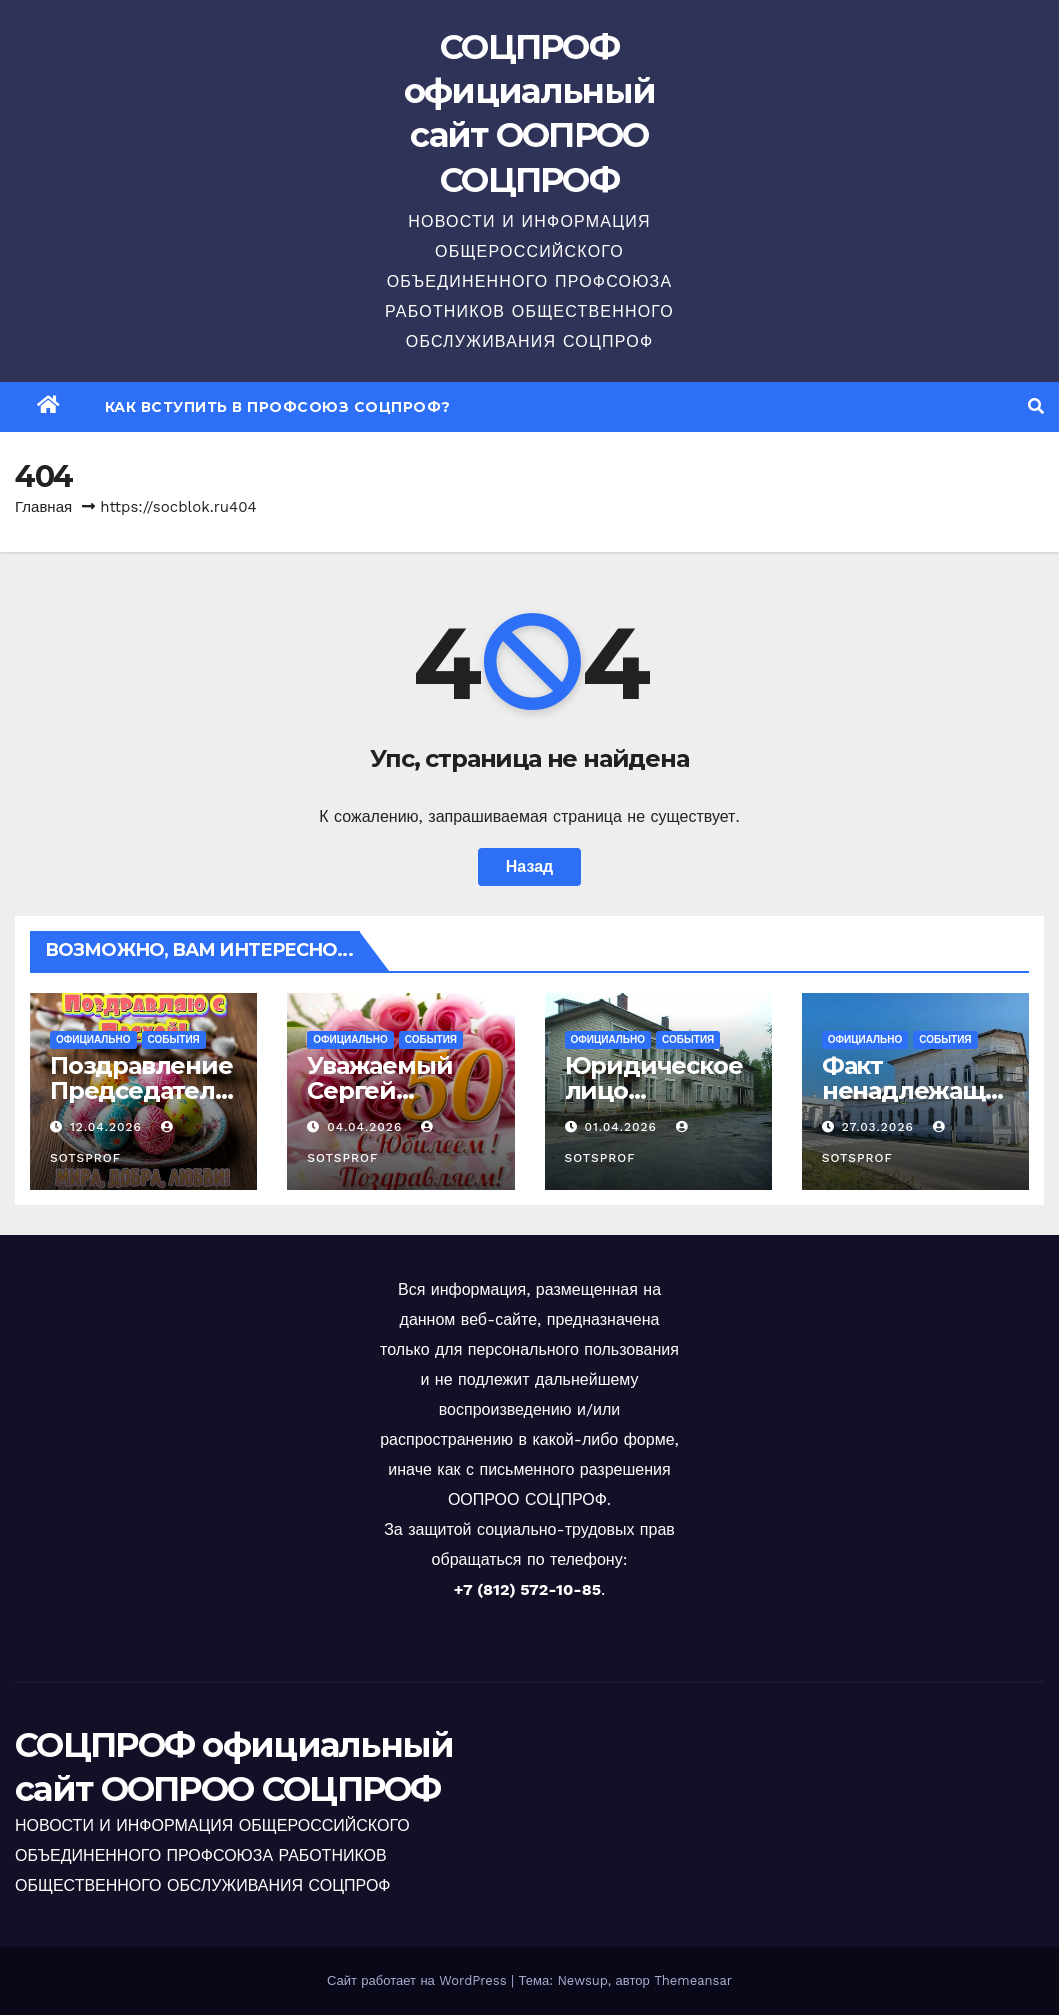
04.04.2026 (367, 1127)
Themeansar (693, 1980)
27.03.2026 (880, 1127)
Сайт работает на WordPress (419, 1980)
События (174, 1039)
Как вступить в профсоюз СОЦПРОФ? (278, 407)
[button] (1036, 406)
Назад (529, 866)
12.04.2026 (108, 1127)
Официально (93, 1039)
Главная (43, 507)
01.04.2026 (622, 1127)
